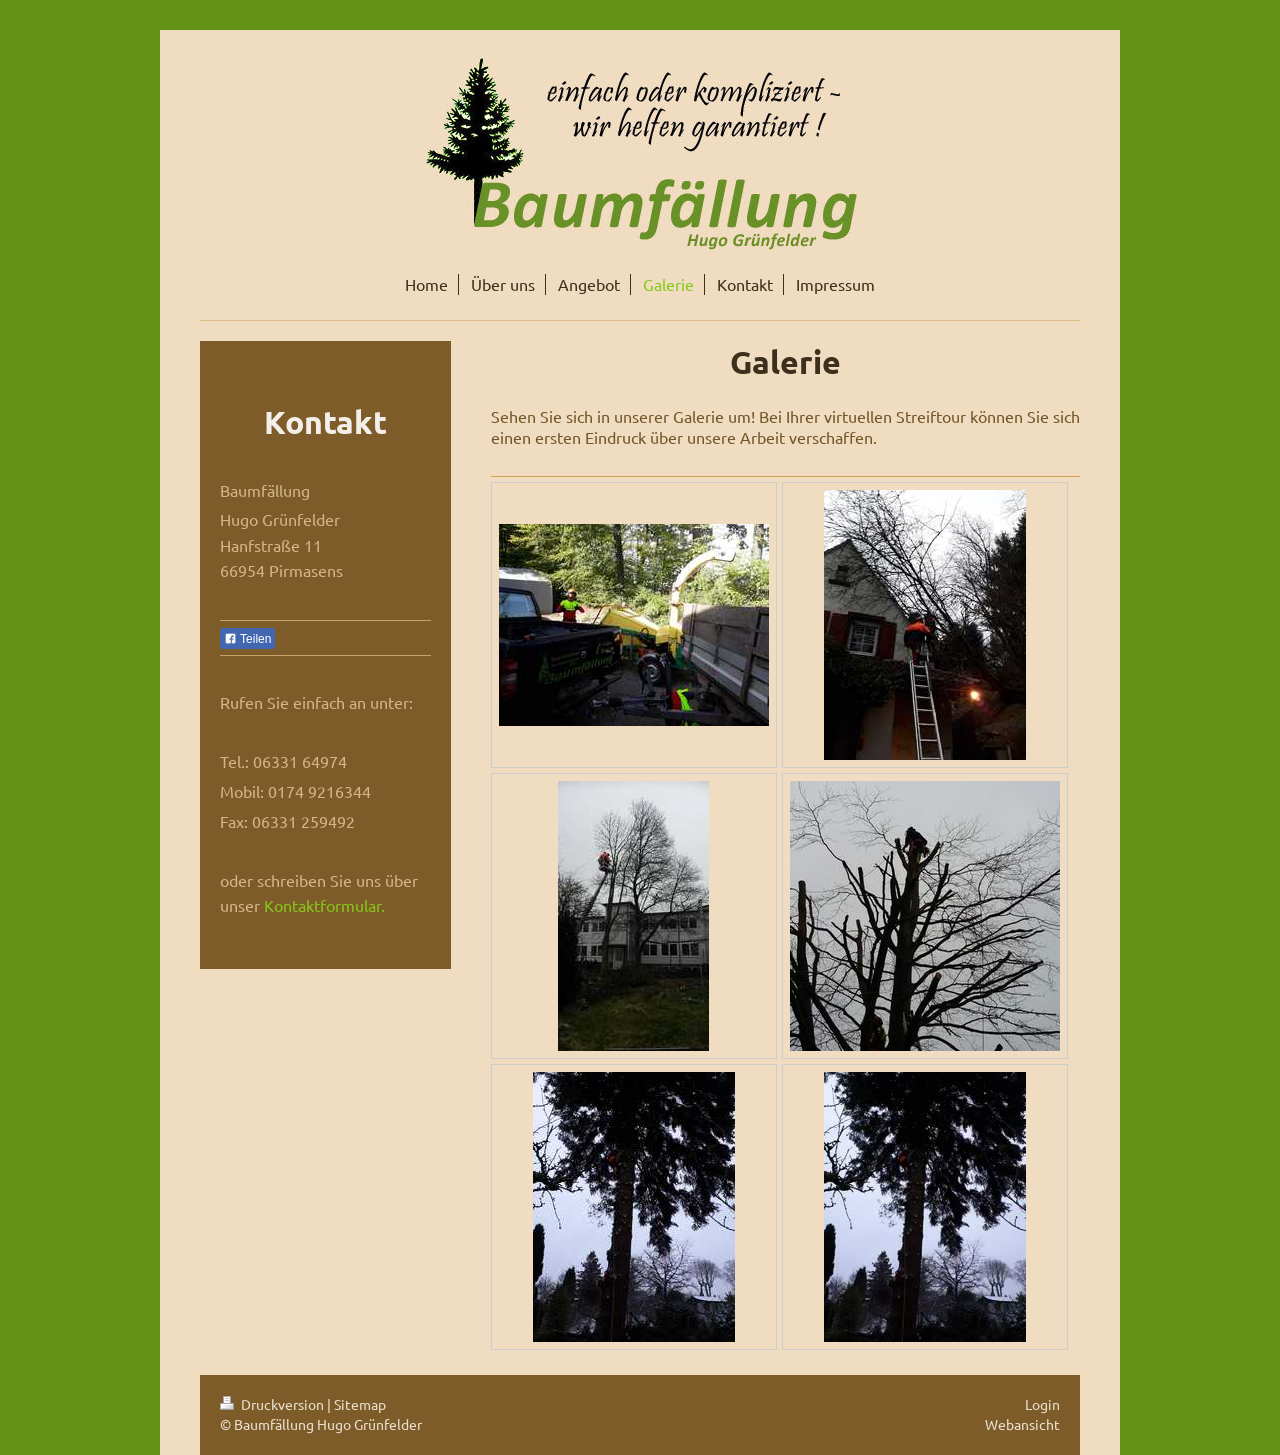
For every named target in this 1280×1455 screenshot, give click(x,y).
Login (1042, 1404)
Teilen (247, 639)
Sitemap (360, 1404)
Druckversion (273, 1404)
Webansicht (1022, 1424)
